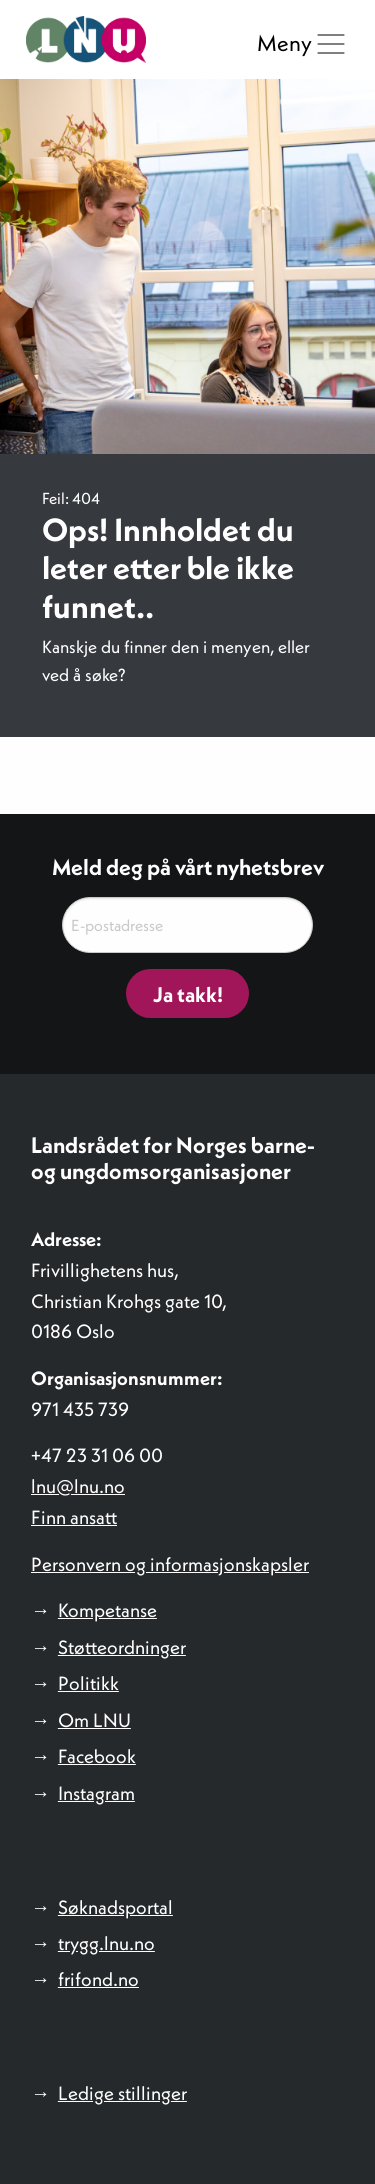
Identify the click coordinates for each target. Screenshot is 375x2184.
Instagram (96, 1793)
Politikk (88, 1683)
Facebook (97, 1756)
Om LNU (94, 1720)
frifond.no (98, 1979)
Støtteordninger (122, 1647)
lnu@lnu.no (78, 1486)
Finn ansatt (74, 1517)
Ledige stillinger (122, 2093)
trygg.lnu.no (106, 1943)
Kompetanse (107, 1610)
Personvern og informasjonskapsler (170, 1564)
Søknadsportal (115, 1907)
